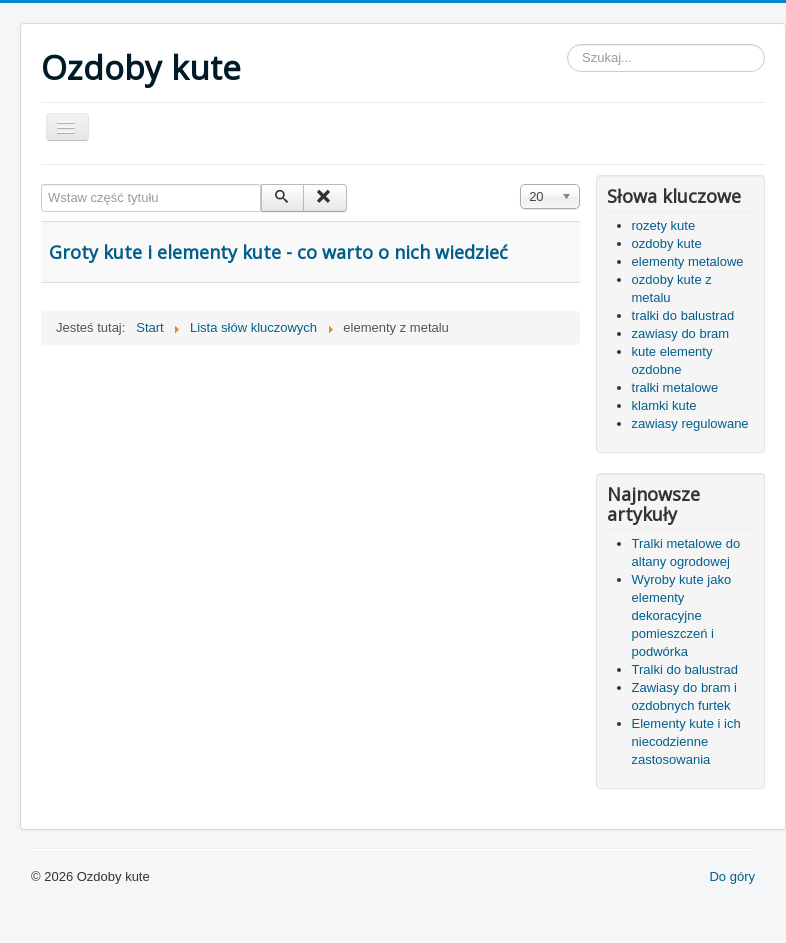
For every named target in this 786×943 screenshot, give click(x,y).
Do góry (732, 876)
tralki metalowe (675, 387)
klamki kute (664, 405)
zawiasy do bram (681, 333)
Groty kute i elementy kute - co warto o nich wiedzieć (278, 252)
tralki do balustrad (683, 315)
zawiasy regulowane (690, 423)
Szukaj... (567, 44)
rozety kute (664, 225)
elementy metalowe (688, 261)
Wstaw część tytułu (41, 184)
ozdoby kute (667, 243)
